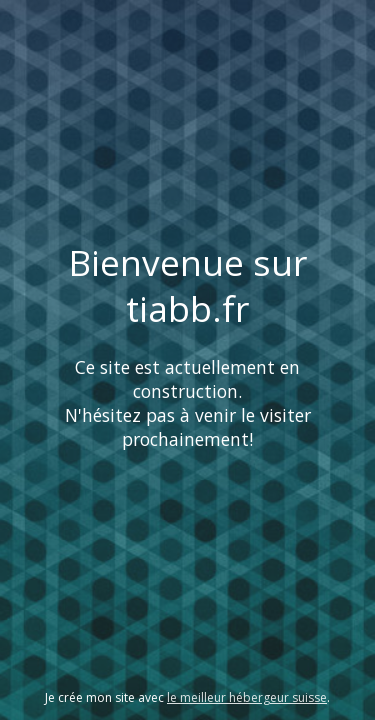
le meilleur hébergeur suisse (247, 697)
